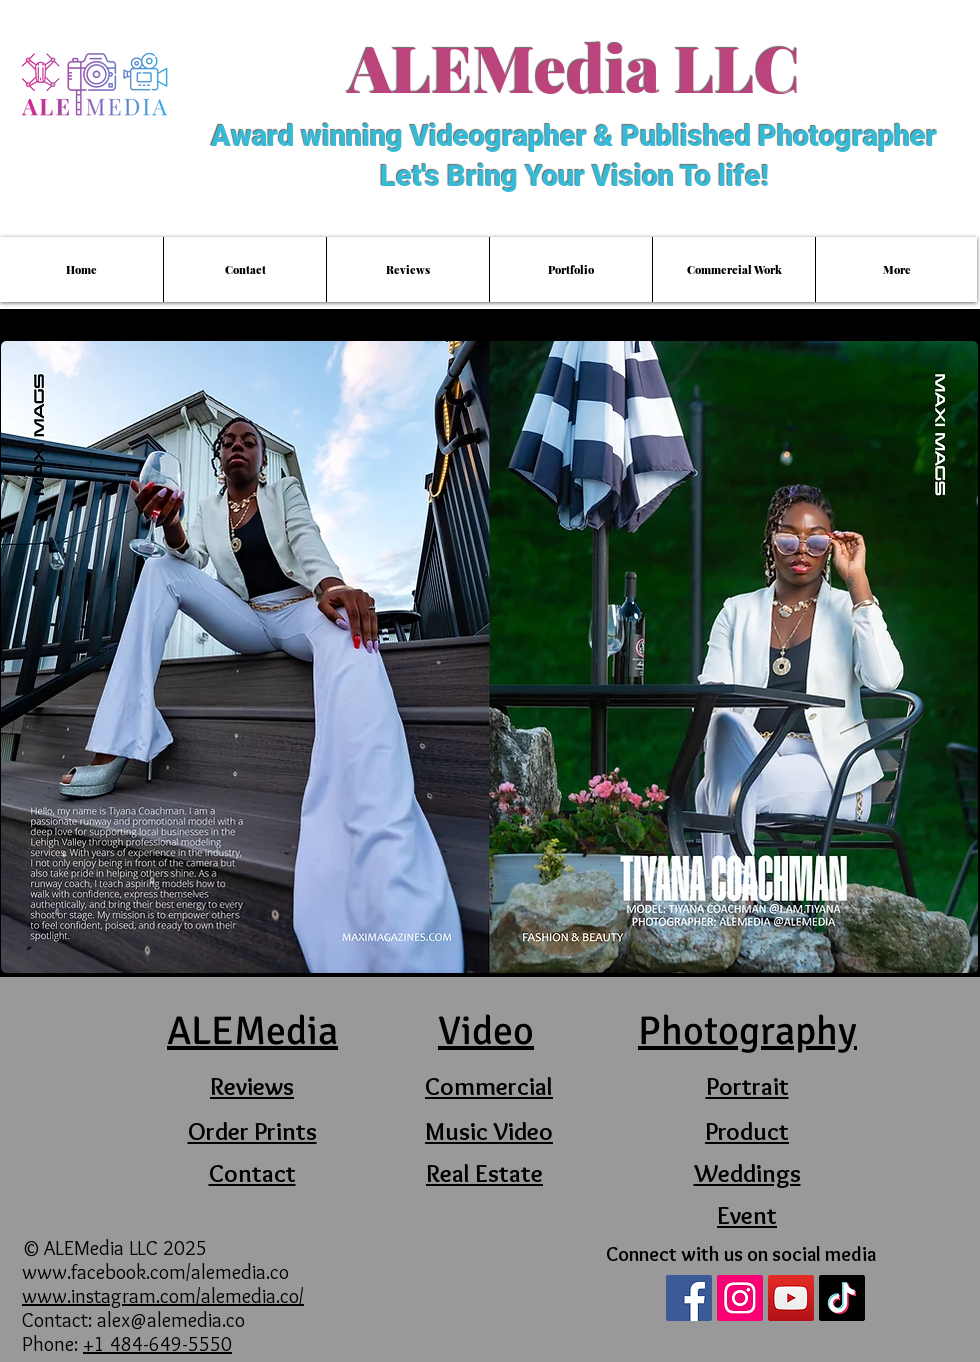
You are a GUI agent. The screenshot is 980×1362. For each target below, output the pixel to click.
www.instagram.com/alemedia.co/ (163, 1296)
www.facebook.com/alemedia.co (158, 1272)
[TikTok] (842, 1298)
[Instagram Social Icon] (740, 1298)
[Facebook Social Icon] (689, 1298)
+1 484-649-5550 (157, 1344)
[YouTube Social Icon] (791, 1298)
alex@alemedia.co (171, 1320)
